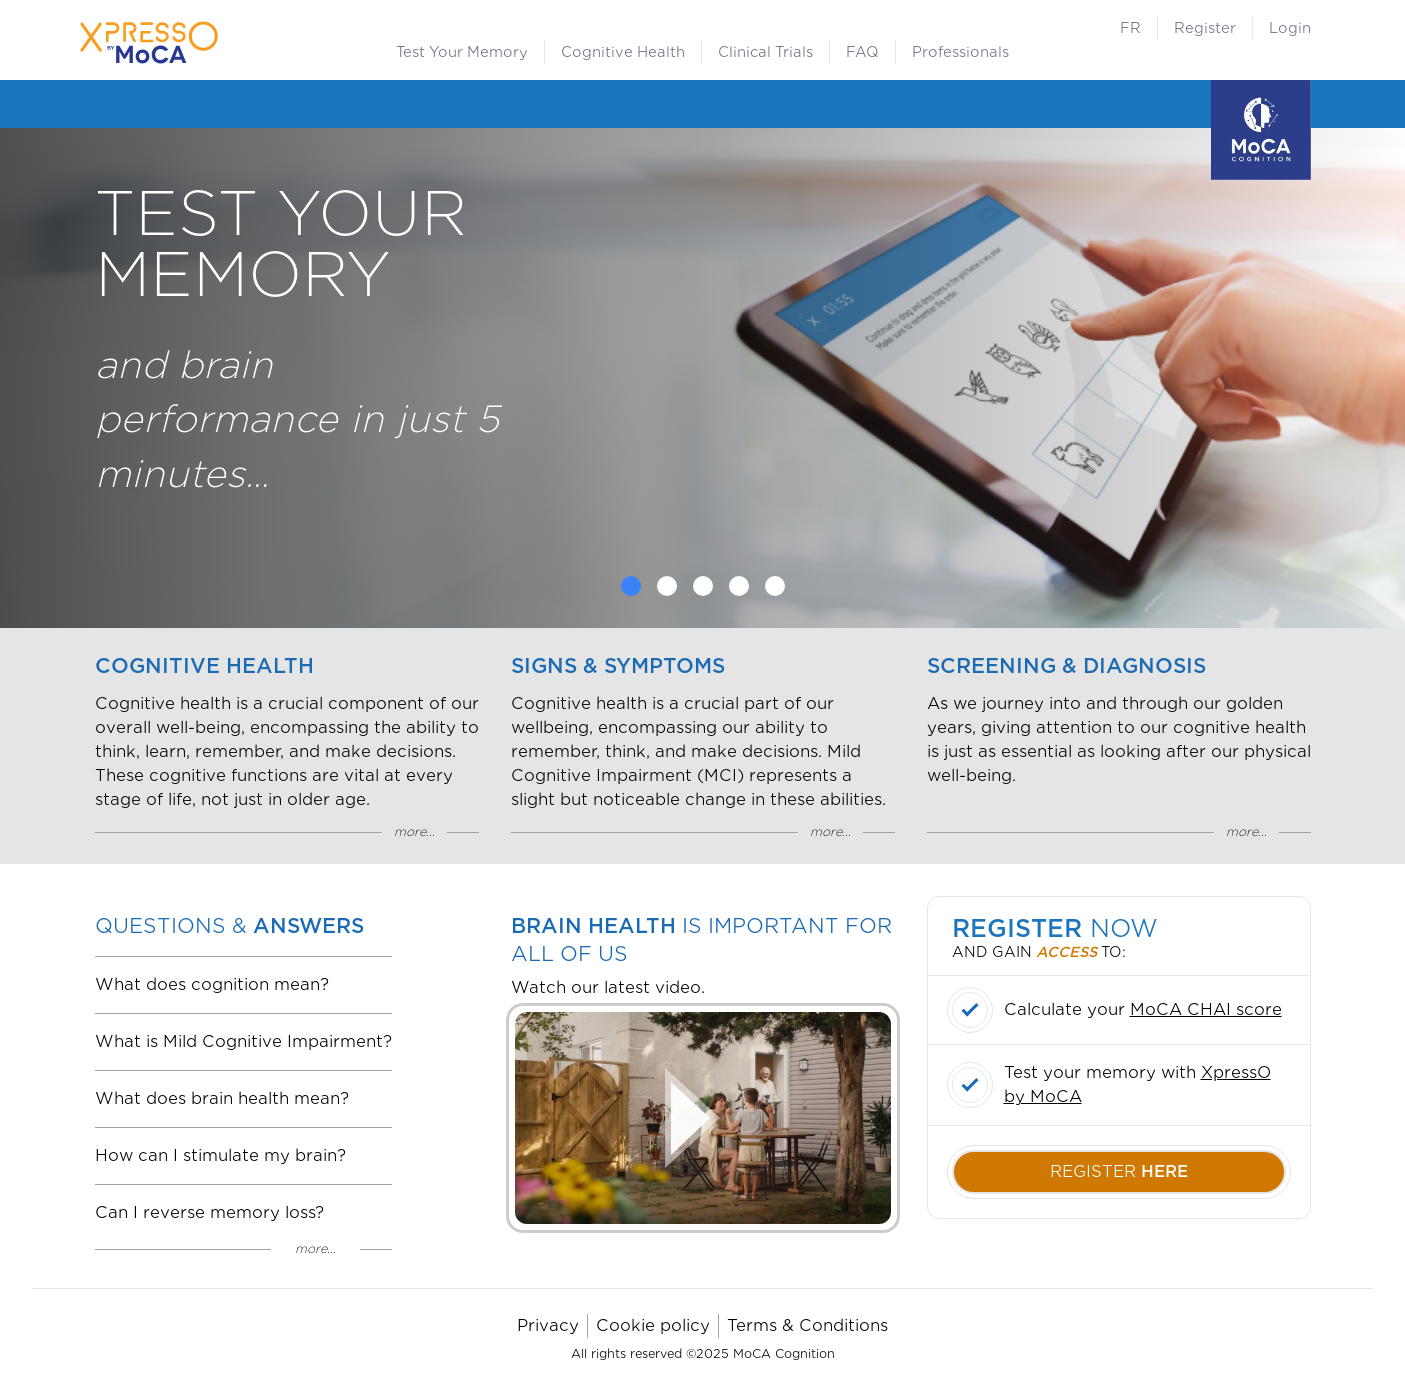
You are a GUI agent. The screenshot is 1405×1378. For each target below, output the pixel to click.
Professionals (960, 52)
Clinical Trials (765, 52)
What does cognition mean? (212, 984)
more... (414, 831)
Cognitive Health (623, 52)
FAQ (862, 52)
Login (1290, 28)
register (1119, 1171)
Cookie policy (653, 1325)
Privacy (548, 1325)
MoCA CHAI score (1206, 1009)
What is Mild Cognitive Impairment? (243, 1041)
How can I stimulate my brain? (220, 1155)
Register (1205, 28)
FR (1130, 28)
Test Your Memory (462, 52)
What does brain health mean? (222, 1098)
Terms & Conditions (807, 1325)
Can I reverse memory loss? (209, 1212)
